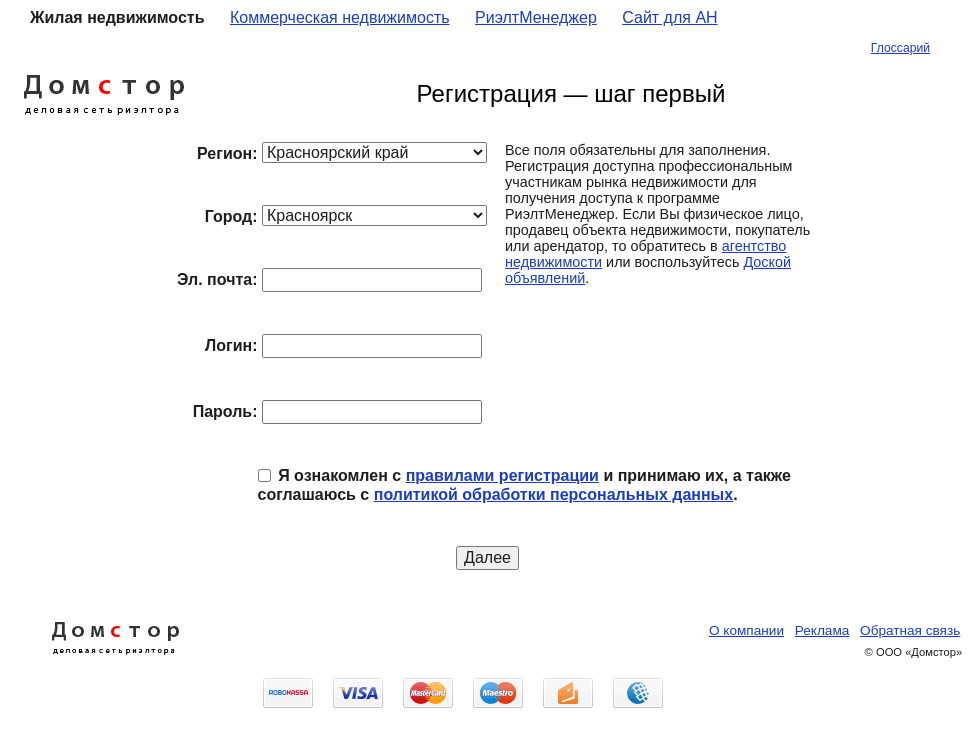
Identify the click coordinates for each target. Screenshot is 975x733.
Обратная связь (910, 630)
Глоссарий (900, 48)
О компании (746, 630)
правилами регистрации (502, 475)
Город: (231, 216)
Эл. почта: (217, 279)
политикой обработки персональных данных (553, 494)
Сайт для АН (669, 17)
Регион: (227, 153)
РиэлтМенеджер (536, 17)
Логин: (231, 345)
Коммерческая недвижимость (340, 17)
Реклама (822, 630)
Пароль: (225, 411)
